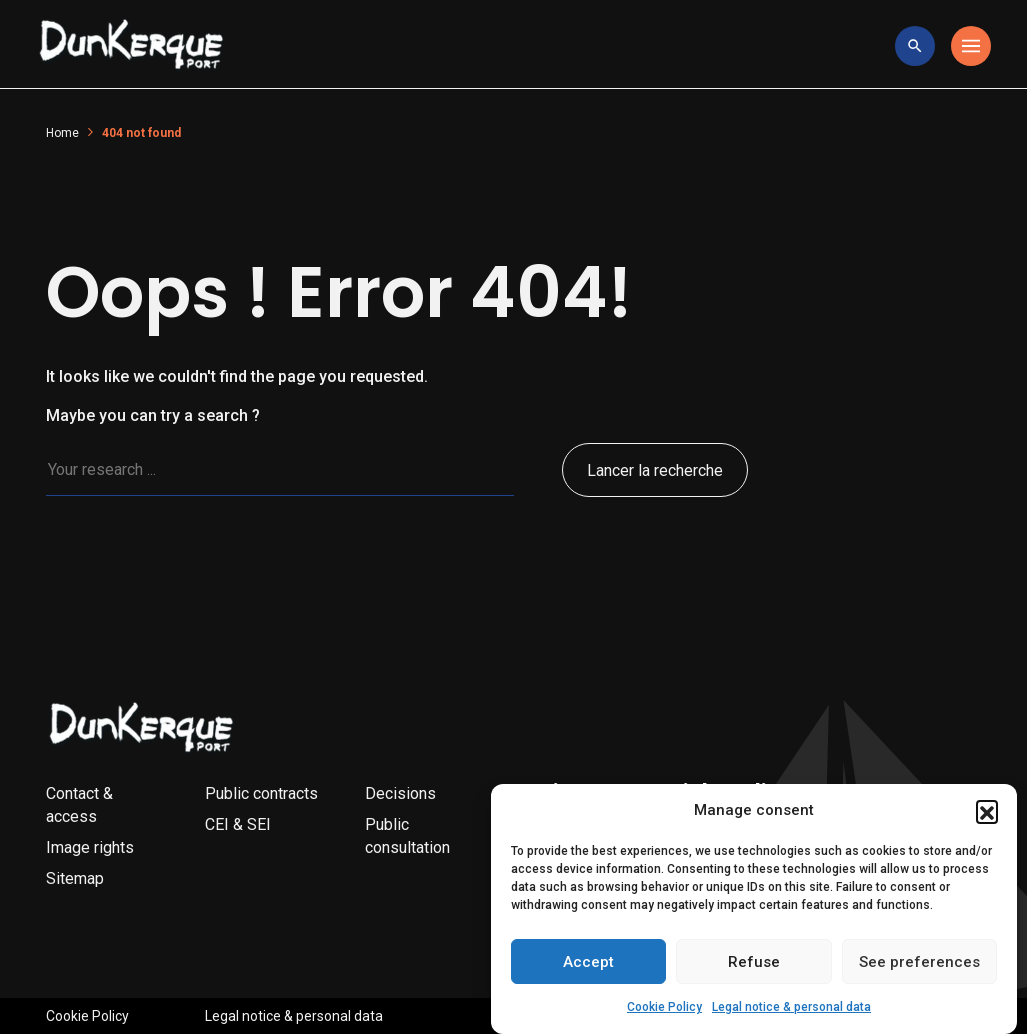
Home (62, 133)
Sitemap (75, 878)
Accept (588, 970)
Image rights (90, 847)
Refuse (754, 970)
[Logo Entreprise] (132, 46)
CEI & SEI (238, 824)
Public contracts (261, 793)
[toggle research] (915, 46)
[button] (987, 819)
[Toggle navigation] (971, 46)
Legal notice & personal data (791, 1016)
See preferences (919, 970)
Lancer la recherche (655, 470)
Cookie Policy (664, 1016)
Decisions (400, 793)
